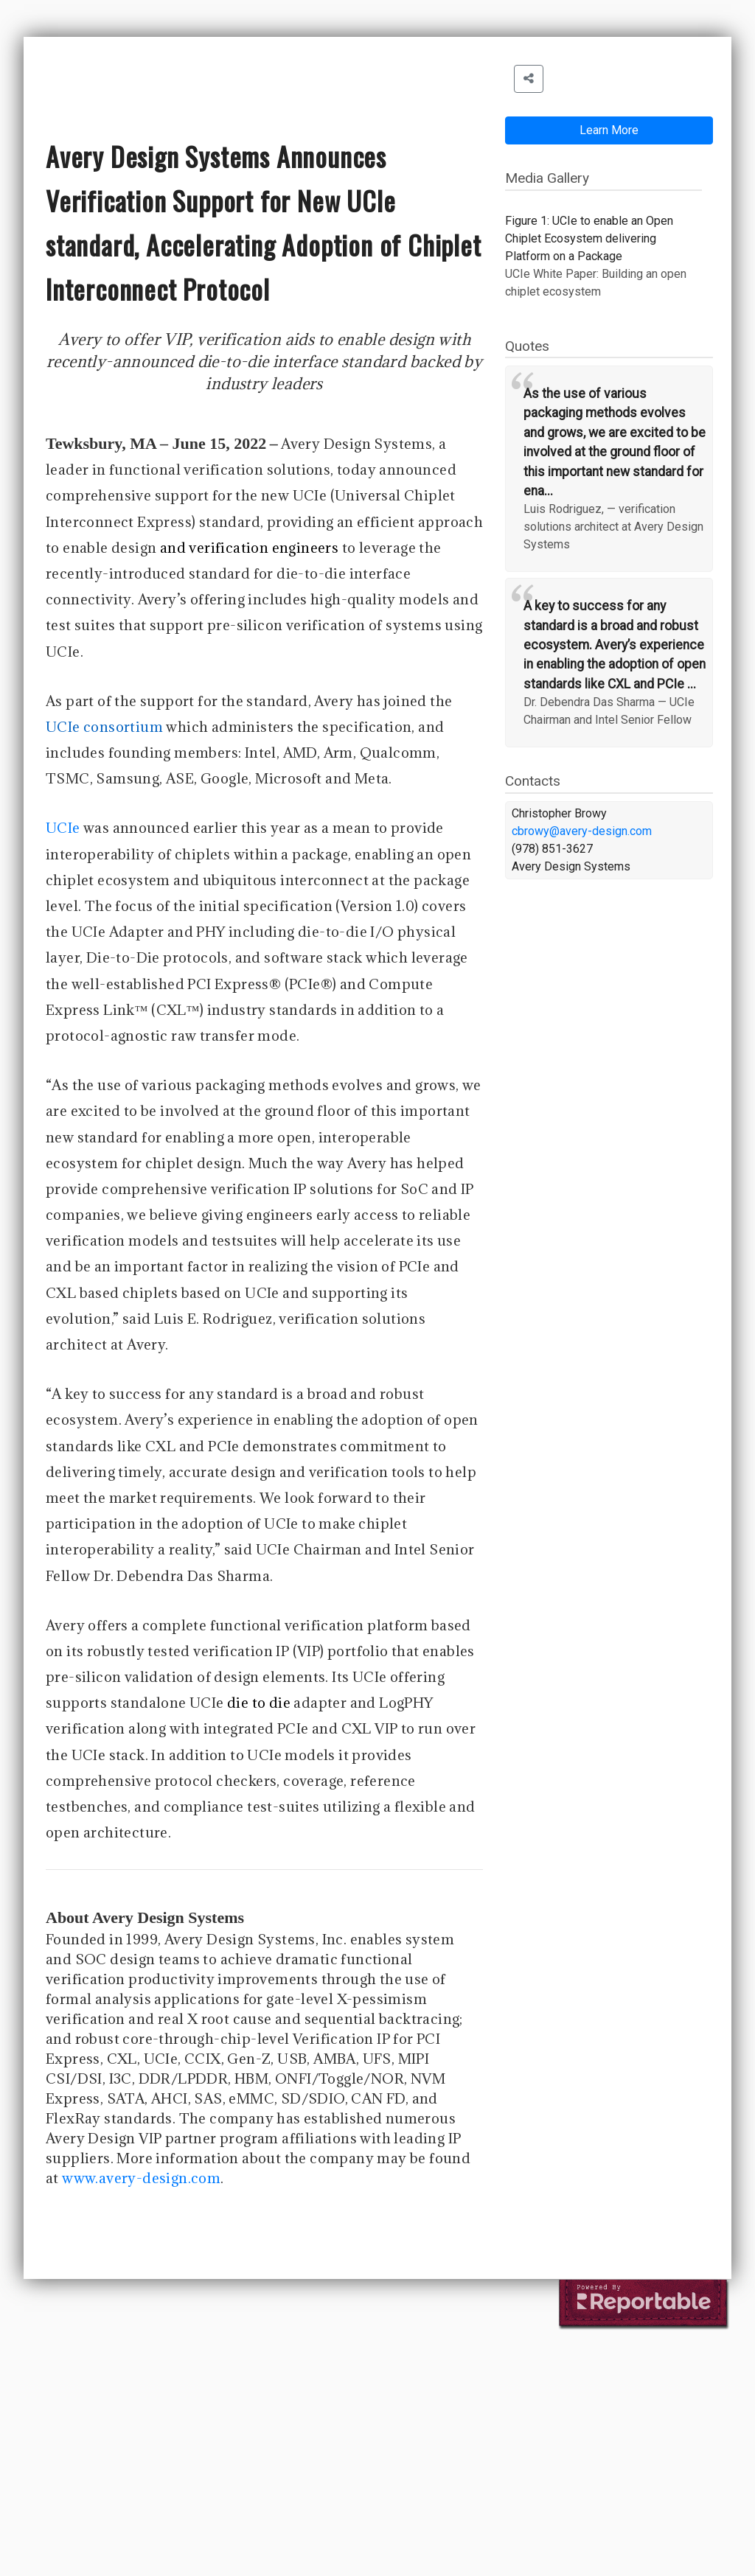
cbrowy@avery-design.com (582, 831)
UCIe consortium (104, 727)
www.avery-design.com (141, 2178)
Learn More (609, 130)
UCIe (63, 828)
